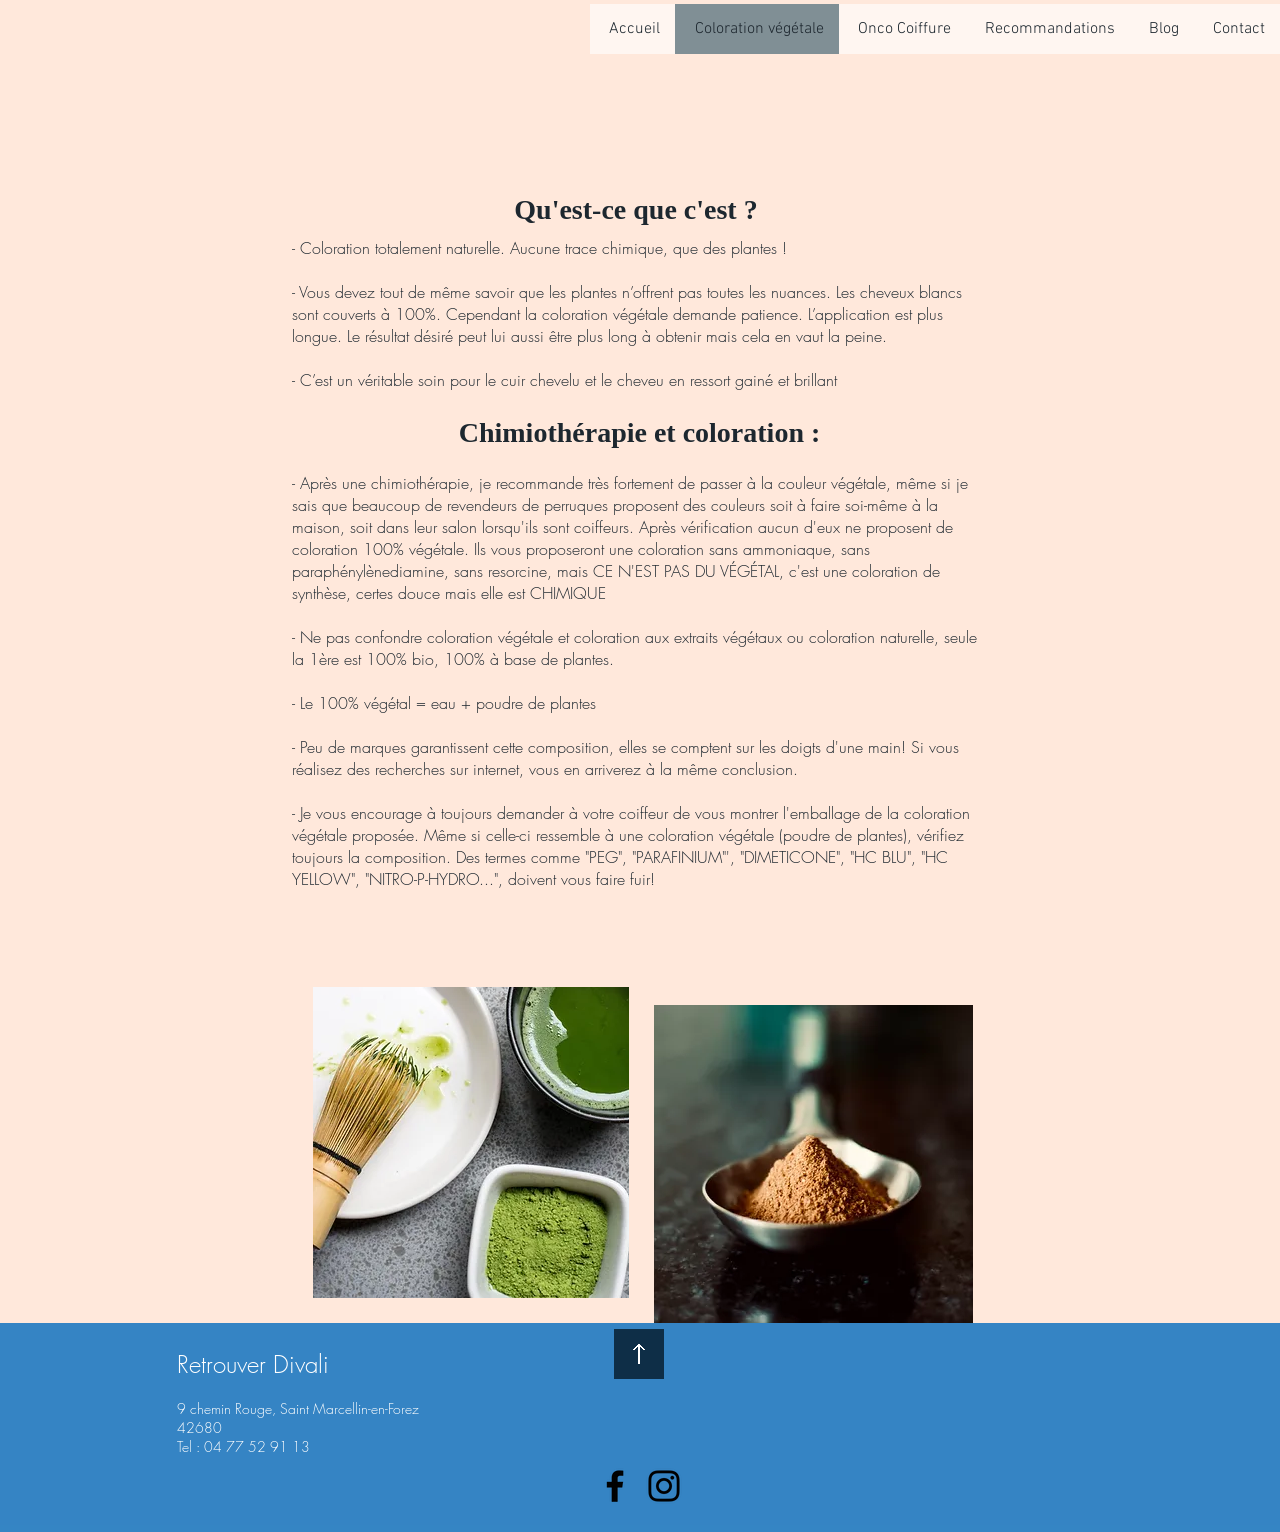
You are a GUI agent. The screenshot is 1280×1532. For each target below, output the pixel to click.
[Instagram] (664, 1486)
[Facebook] (615, 1486)
